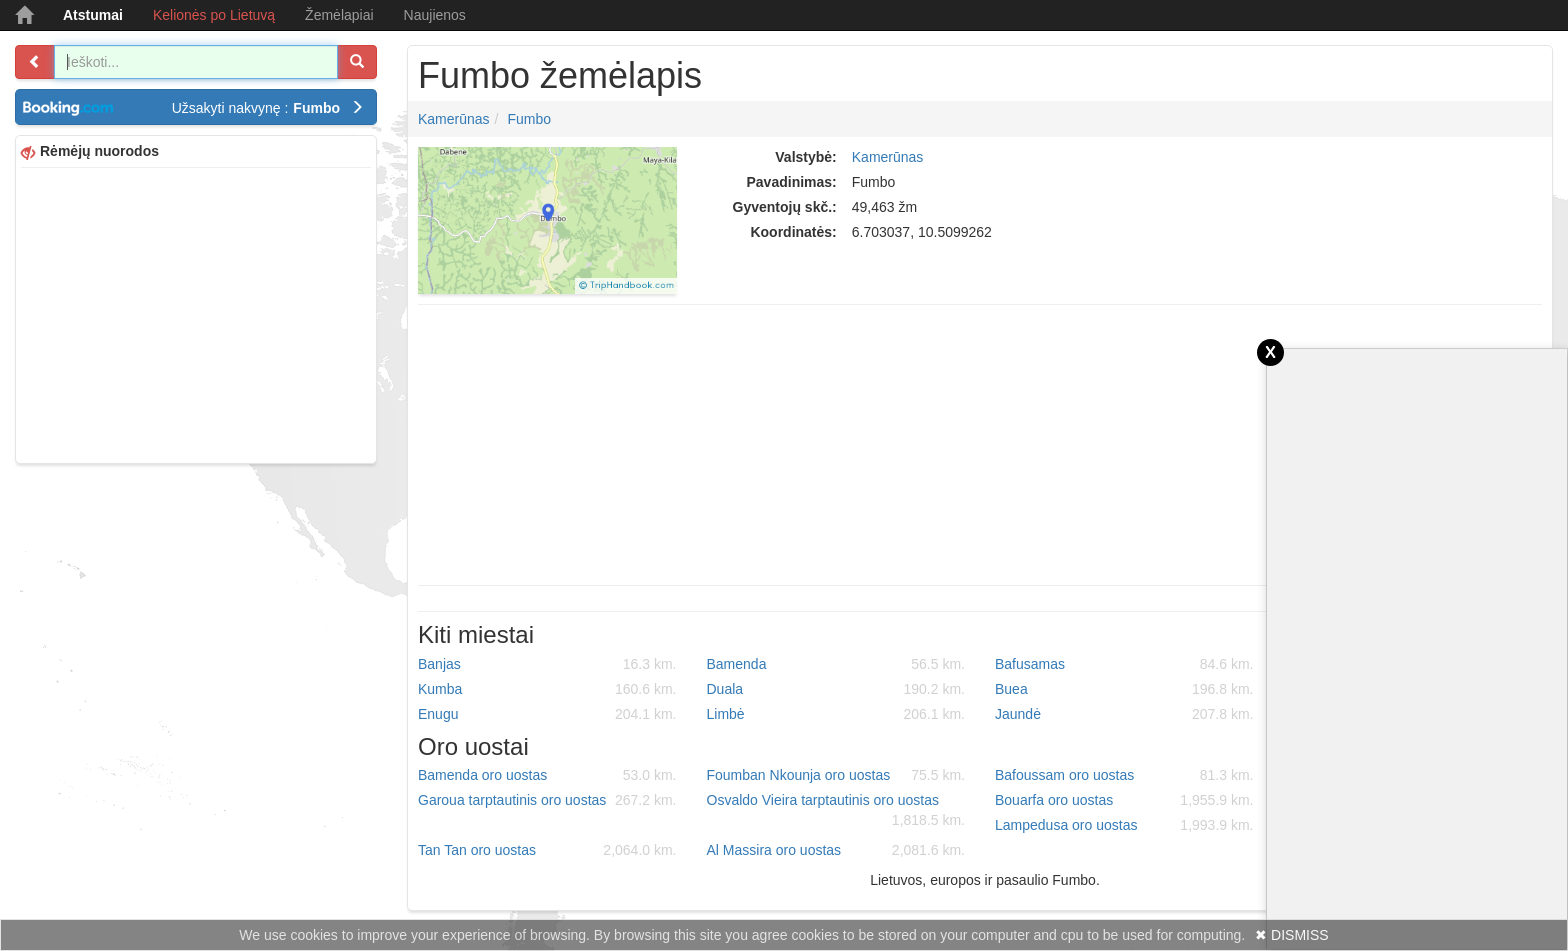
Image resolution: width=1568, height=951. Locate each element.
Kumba (547, 689)
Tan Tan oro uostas (547, 850)
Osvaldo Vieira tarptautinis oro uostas (836, 811)
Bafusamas (1124, 664)
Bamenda (836, 664)
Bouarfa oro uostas (1124, 800)
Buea (1124, 689)
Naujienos (435, 15)
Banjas (547, 664)
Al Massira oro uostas (836, 850)
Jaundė (1124, 714)
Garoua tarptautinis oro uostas (547, 800)
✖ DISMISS (1291, 935)
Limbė (836, 714)
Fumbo (529, 119)
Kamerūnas (454, 119)
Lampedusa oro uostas (1124, 825)
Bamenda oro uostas (547, 775)
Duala (836, 689)
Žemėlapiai (339, 15)
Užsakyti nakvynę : (268, 108)
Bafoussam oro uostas (1124, 775)
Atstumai (93, 15)
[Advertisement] (196, 313)
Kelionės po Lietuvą (214, 15)
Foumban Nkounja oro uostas (836, 775)
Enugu (547, 714)
